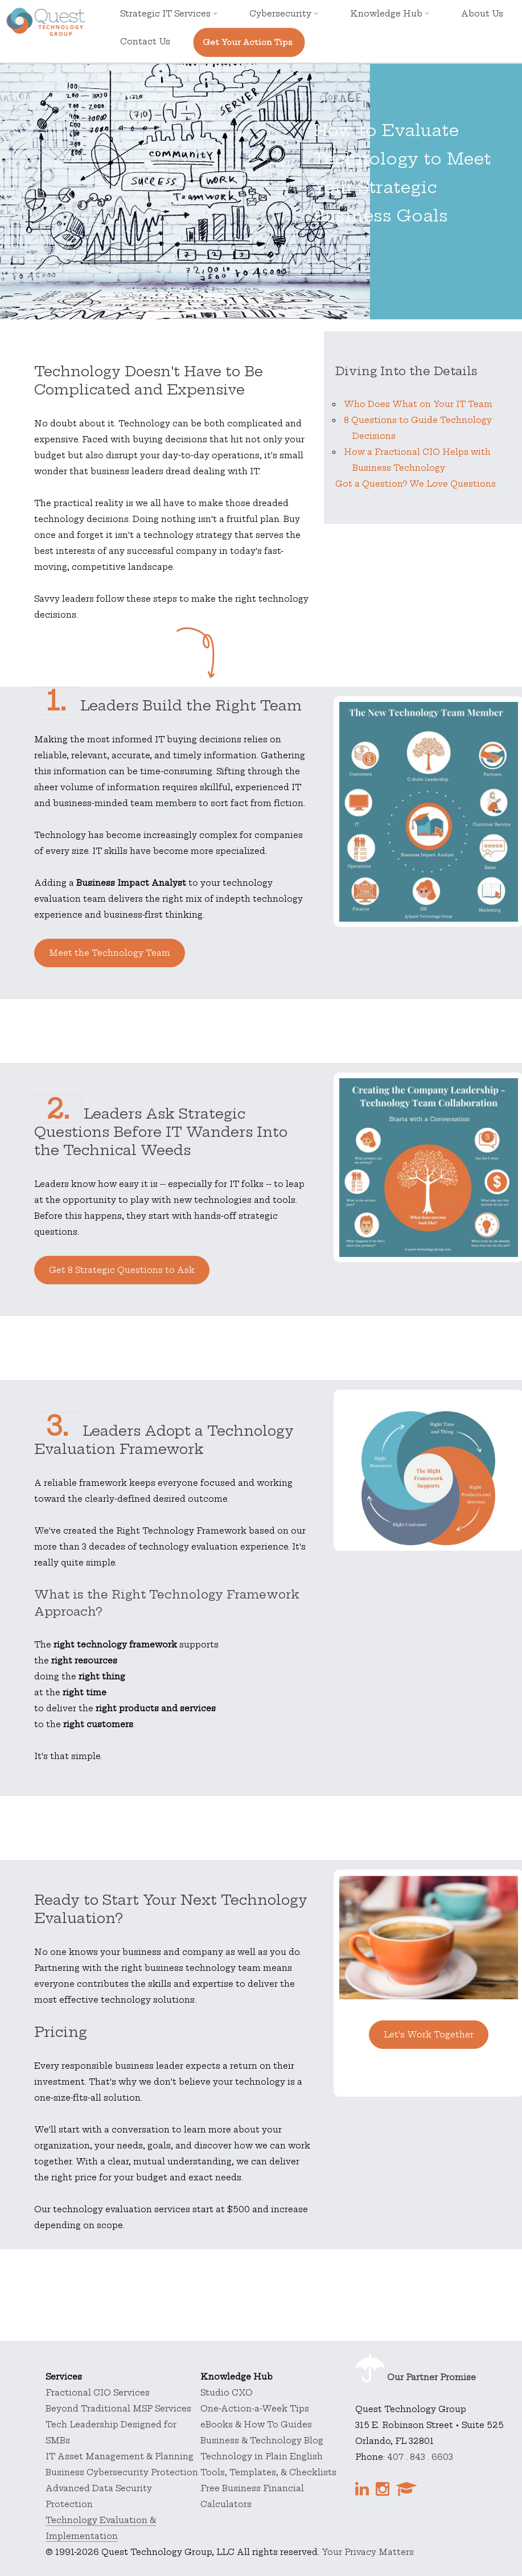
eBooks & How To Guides (256, 2424)
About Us (482, 14)
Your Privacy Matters (368, 2552)
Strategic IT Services (168, 14)
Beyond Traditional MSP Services (118, 2409)
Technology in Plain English (261, 2456)
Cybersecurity (283, 14)
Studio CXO (226, 2393)
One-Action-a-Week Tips (254, 2409)
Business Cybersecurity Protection (122, 2472)
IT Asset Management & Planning (120, 2456)
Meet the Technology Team (109, 953)
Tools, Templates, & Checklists (268, 2472)
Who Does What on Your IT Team (418, 404)
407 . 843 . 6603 (420, 2457)
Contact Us (145, 41)
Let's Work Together (429, 2034)
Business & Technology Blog (261, 2440)
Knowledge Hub (389, 14)
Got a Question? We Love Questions (415, 484)
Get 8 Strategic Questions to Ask (122, 1270)
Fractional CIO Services (98, 2393)
